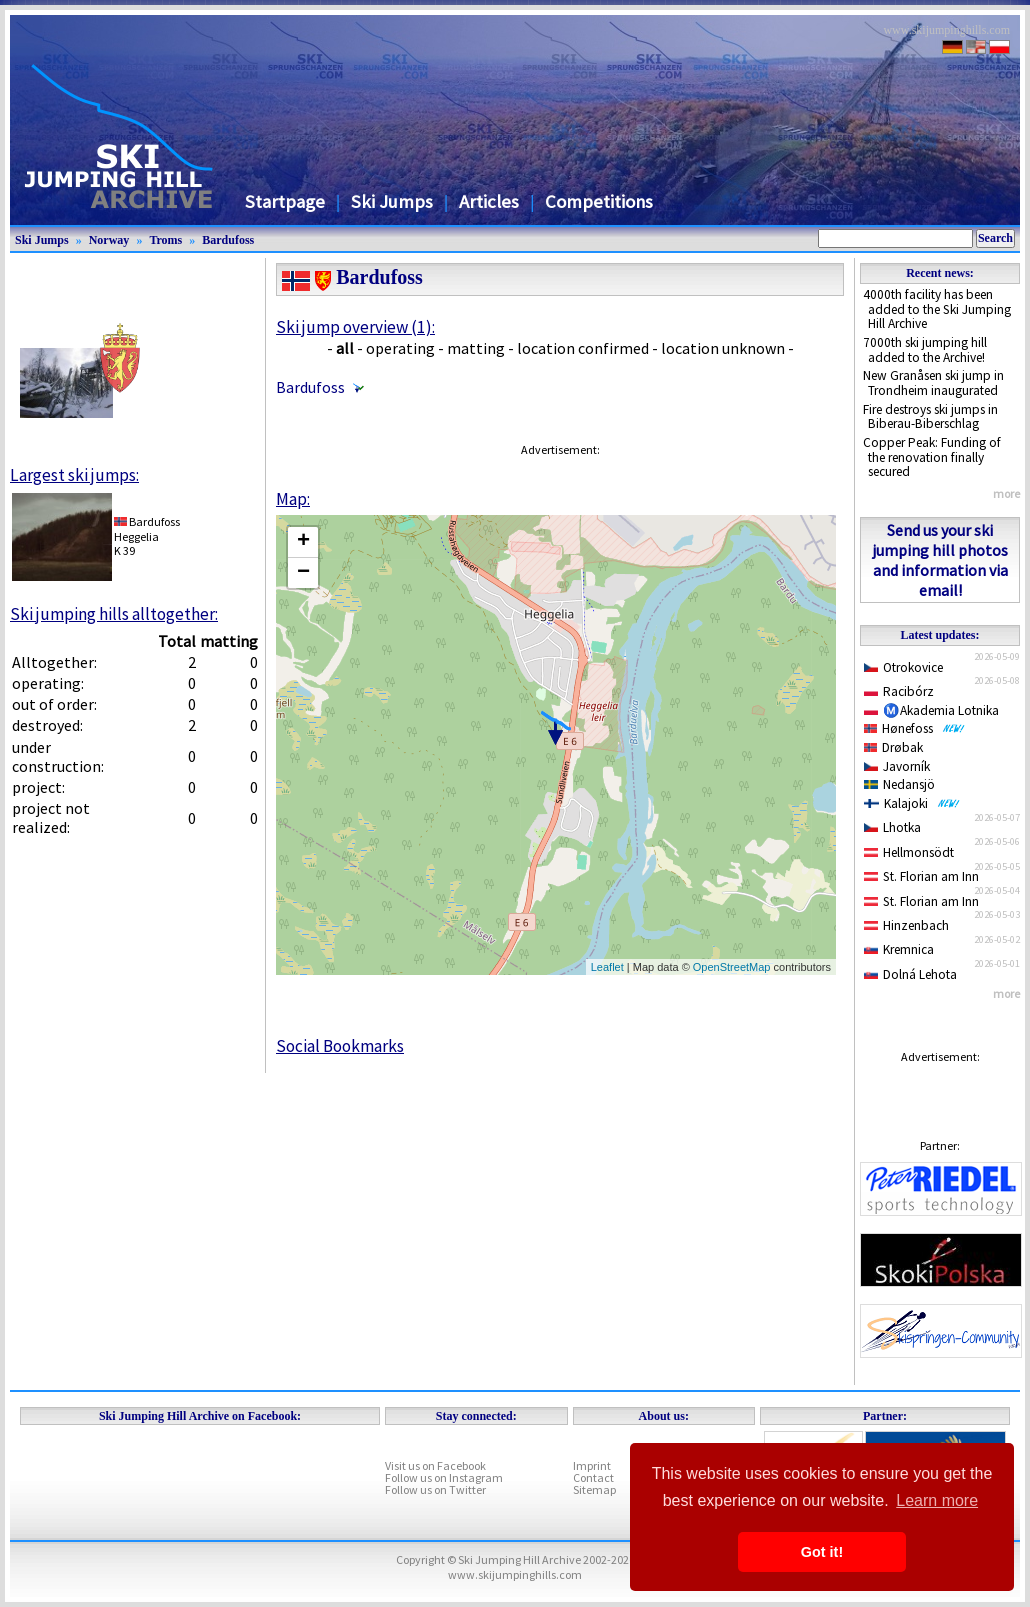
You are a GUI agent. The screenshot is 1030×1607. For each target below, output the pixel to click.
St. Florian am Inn (921, 876)
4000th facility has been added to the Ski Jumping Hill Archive (937, 309)
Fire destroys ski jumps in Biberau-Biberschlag (930, 417)
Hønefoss (914, 728)
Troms (165, 240)
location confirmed (583, 348)
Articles (489, 201)
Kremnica (899, 949)
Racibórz (899, 691)
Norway (109, 240)
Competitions (599, 201)
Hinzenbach (906, 925)
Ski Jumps (392, 201)
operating (400, 348)
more (1006, 493)
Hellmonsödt (909, 852)
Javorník (897, 766)
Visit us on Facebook (435, 1465)
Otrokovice (903, 667)
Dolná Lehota (910, 974)
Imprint (592, 1465)
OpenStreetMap (732, 967)
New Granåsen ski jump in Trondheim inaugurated (933, 383)
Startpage (285, 201)
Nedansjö (899, 784)
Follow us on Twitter (435, 1489)
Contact (593, 1477)
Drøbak (893, 747)
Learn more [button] (937, 1500)
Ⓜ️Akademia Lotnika (931, 710)
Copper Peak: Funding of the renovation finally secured (932, 457)
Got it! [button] (822, 1552)
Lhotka (892, 827)
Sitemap (594, 1489)
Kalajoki (912, 803)
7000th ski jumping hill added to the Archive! (925, 350)
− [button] (303, 573)
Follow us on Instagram (444, 1477)
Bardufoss (228, 240)
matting (476, 348)
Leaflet (607, 967)
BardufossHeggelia (147, 528)
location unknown (723, 348)
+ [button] (303, 542)
